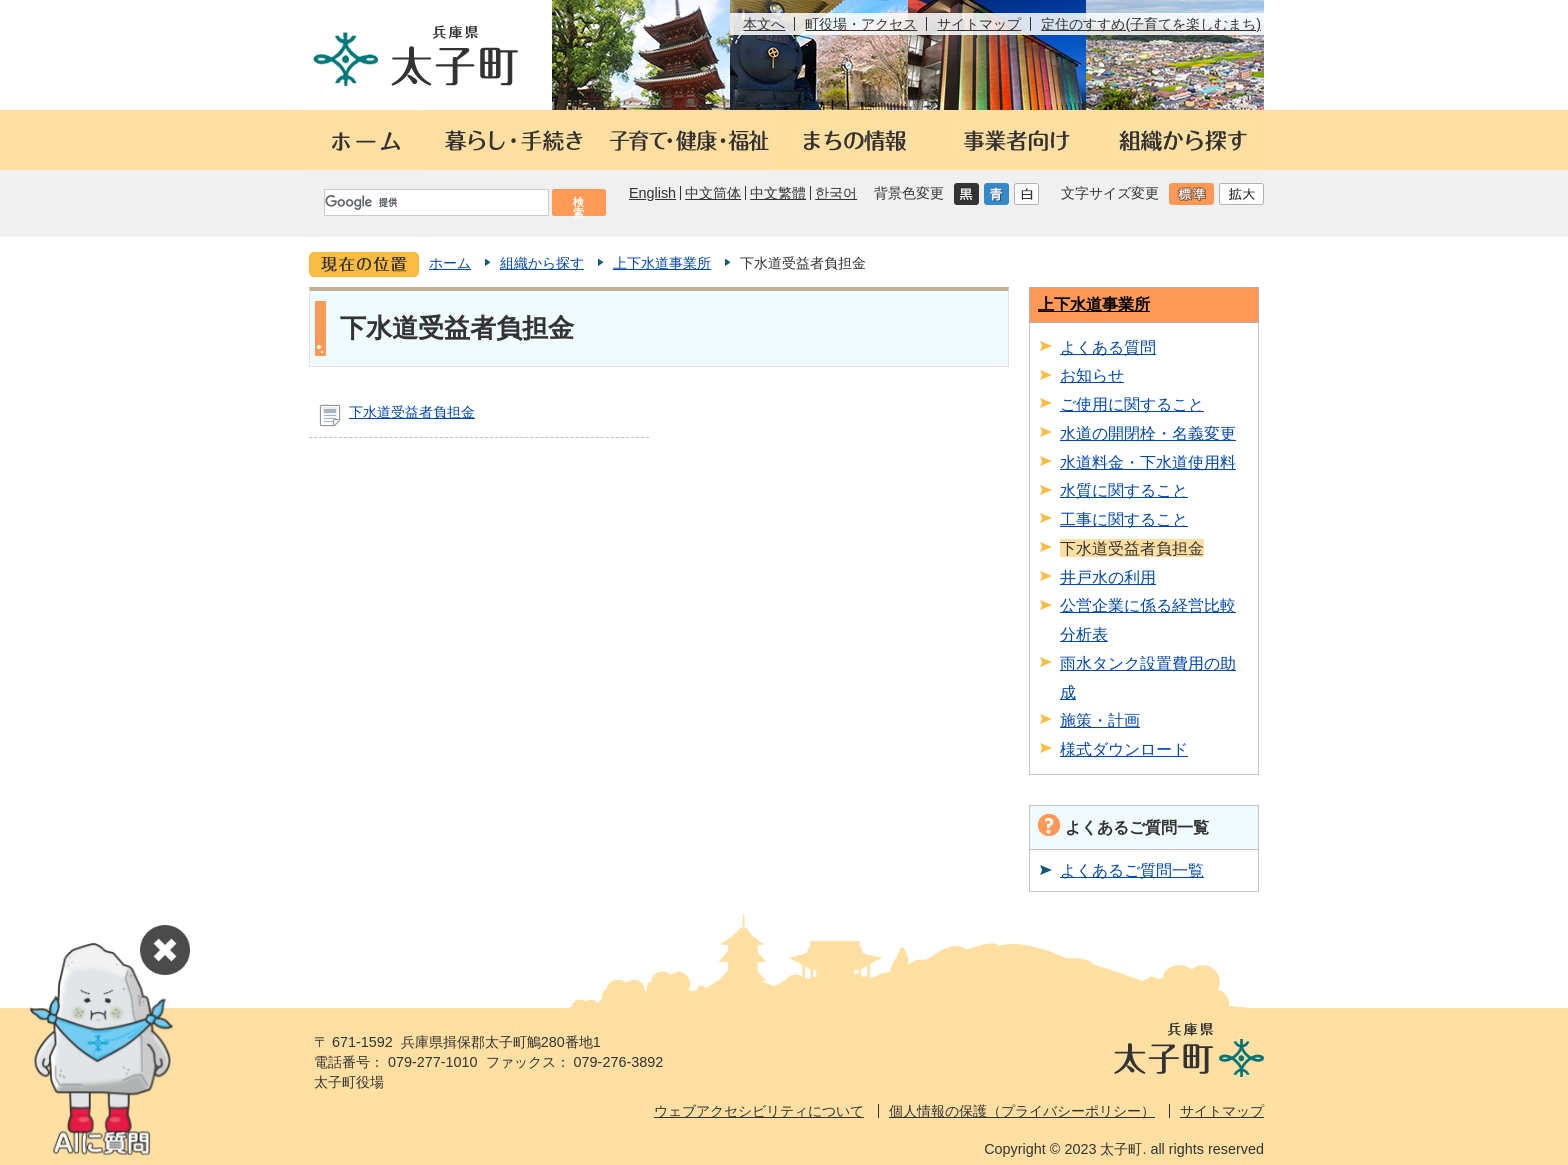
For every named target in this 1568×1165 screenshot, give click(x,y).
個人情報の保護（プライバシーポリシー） (1022, 1111)
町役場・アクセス (861, 24)
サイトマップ (979, 24)
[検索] (435, 202)
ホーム (450, 263)
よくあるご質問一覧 (1132, 870)
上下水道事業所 (662, 263)
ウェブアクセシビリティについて (759, 1111)
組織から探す (542, 263)
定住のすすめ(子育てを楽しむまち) (1151, 24)
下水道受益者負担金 (412, 412)
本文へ (764, 24)
